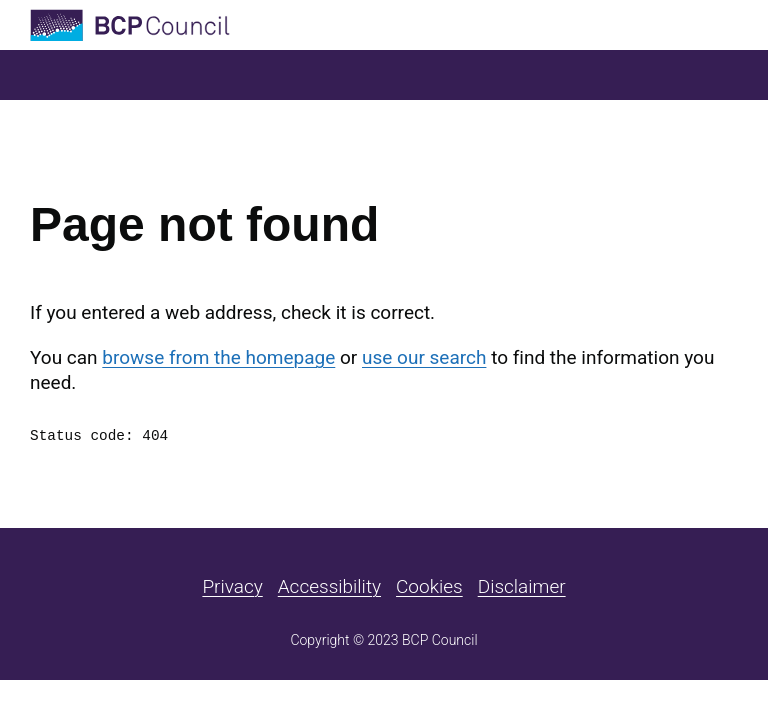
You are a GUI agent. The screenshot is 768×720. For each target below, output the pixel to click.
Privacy (232, 586)
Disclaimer (522, 586)
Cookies (429, 586)
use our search (424, 357)
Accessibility (329, 586)
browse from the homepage (218, 357)
